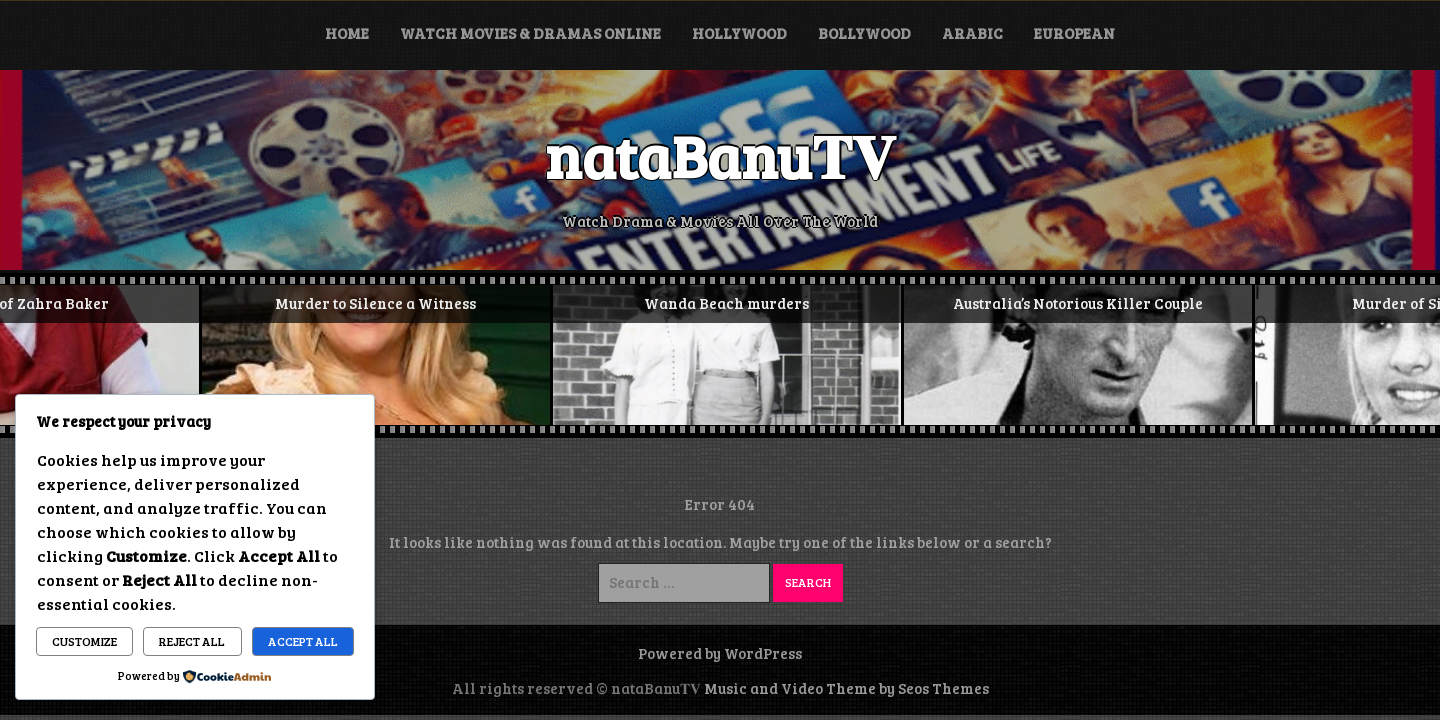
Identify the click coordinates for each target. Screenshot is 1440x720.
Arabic (972, 33)
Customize (84, 641)
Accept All (303, 641)
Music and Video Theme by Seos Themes (846, 688)
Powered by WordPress (720, 653)
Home (347, 33)
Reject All (192, 641)
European (1074, 33)
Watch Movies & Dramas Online (530, 33)
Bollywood (864, 33)
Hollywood (739, 33)
